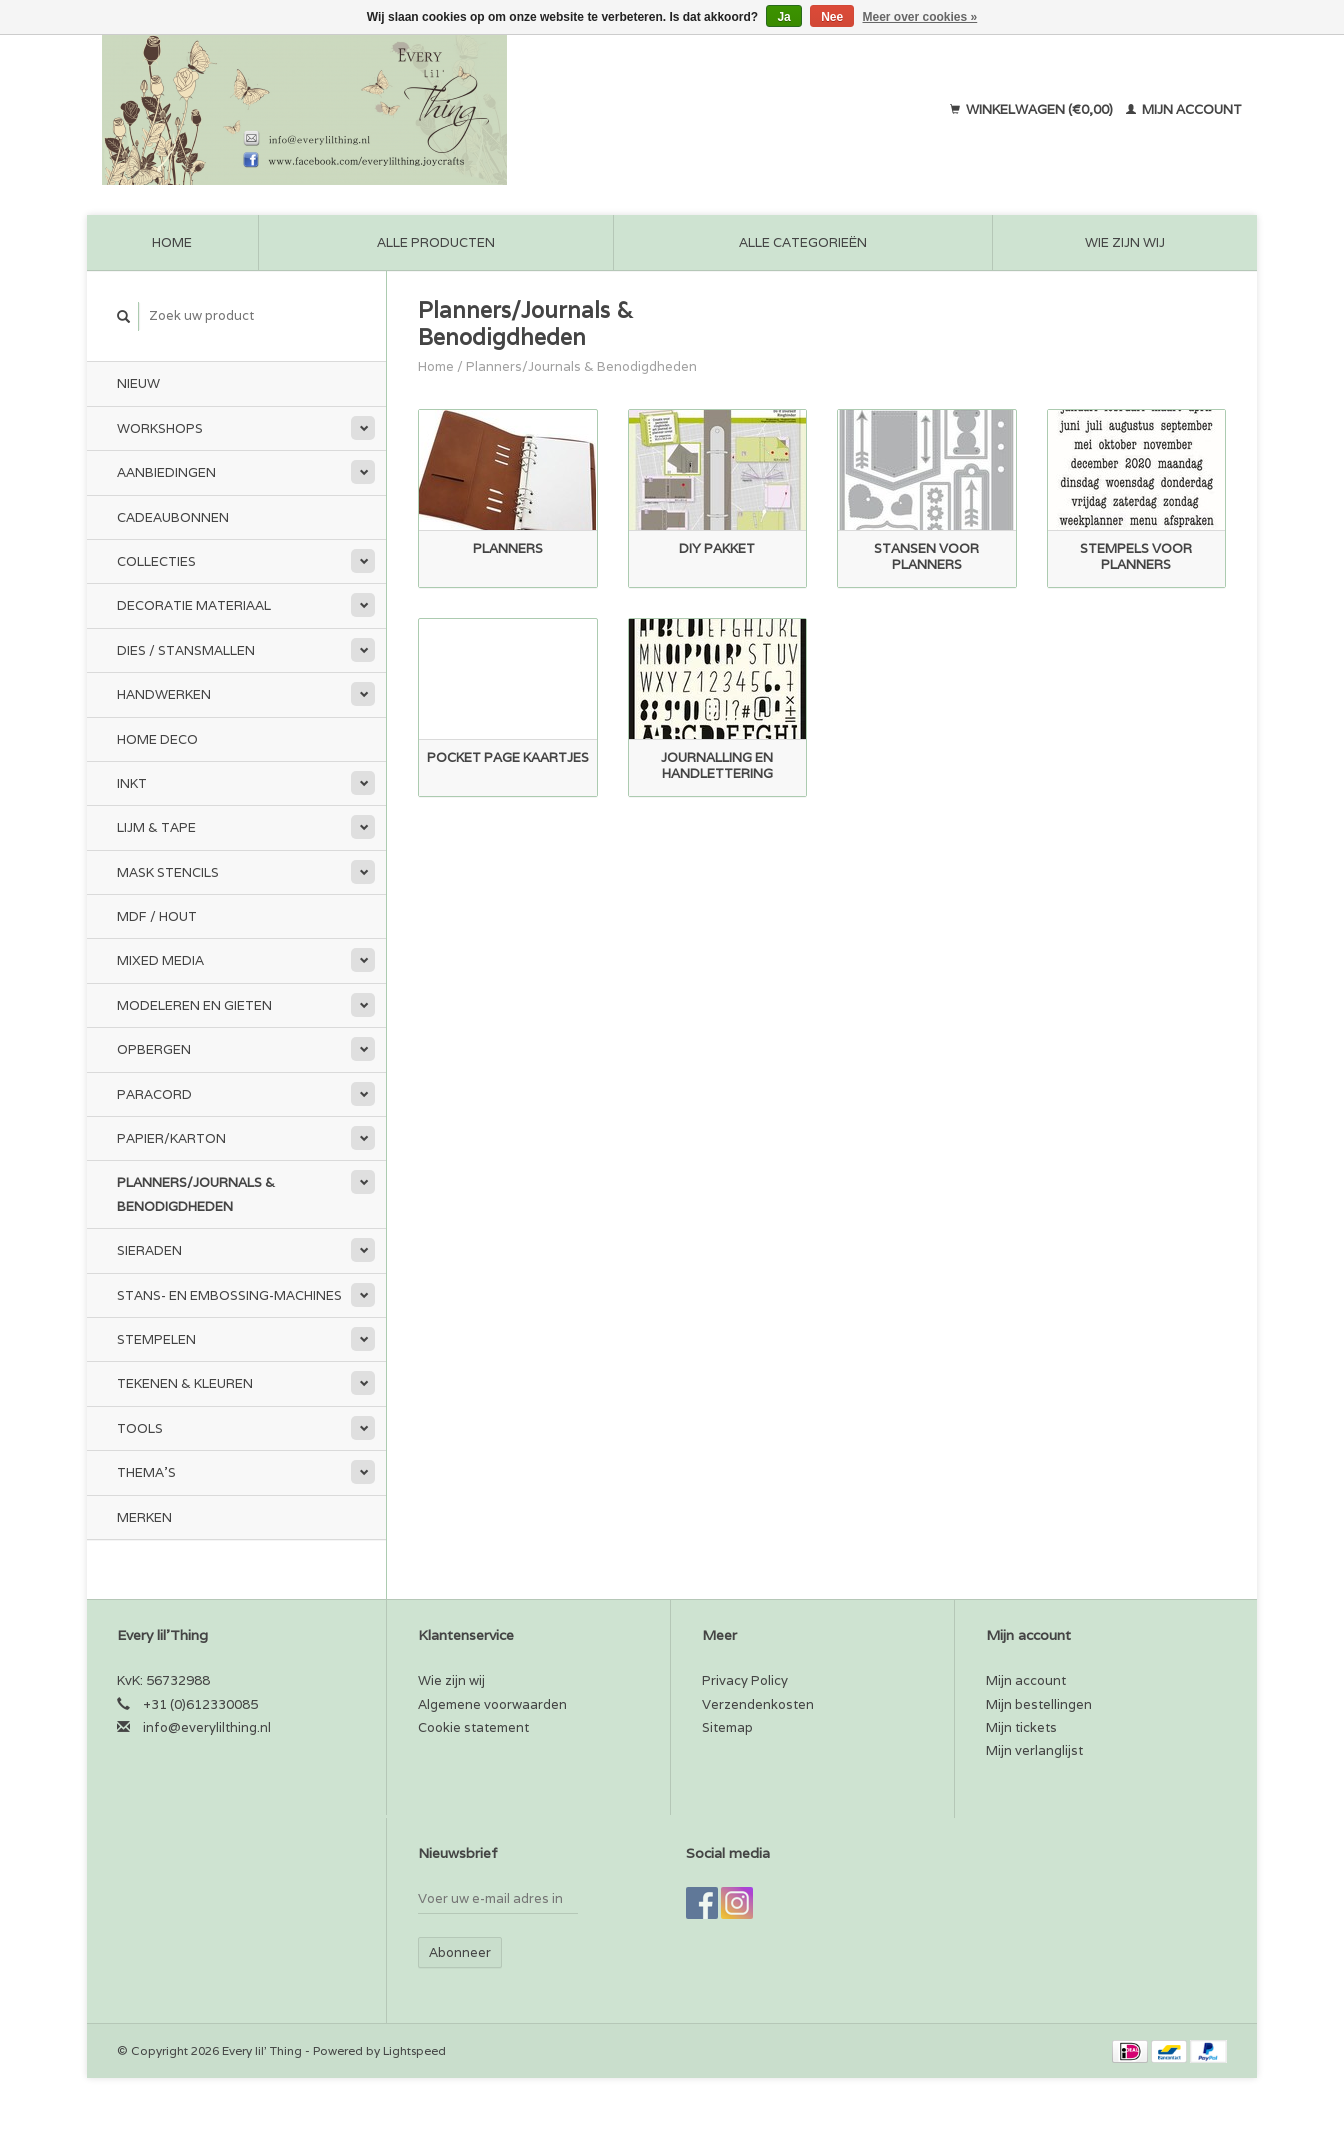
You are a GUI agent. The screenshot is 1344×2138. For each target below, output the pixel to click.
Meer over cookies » (920, 17)
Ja (783, 17)
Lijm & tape (156, 827)
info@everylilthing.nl (207, 1727)
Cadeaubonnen (173, 517)
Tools (140, 1428)
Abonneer (460, 1952)
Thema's (146, 1472)
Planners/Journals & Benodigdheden (196, 1194)
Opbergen (154, 1049)
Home (172, 242)
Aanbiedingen (166, 472)
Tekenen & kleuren (185, 1383)
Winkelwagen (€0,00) (1033, 109)
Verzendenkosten (758, 1704)
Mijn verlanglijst (1034, 1750)
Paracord (154, 1094)
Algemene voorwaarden (492, 1704)
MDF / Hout (157, 916)
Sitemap (727, 1727)
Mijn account (1184, 109)
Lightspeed (414, 2050)
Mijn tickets (1021, 1727)
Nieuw (138, 383)
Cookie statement (473, 1727)
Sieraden (149, 1250)
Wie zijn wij (1125, 242)
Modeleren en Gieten (194, 1005)
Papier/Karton (171, 1138)
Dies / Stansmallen (186, 650)
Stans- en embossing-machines (229, 1295)
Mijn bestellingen (1039, 1704)
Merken (144, 1517)
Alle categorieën (803, 242)
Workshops (160, 428)
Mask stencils (168, 872)
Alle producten (436, 242)
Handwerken (164, 694)
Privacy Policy (745, 1680)
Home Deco (157, 739)
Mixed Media (160, 960)
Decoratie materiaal (194, 605)
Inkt (132, 783)
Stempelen (156, 1339)
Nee (832, 17)
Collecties (156, 561)
